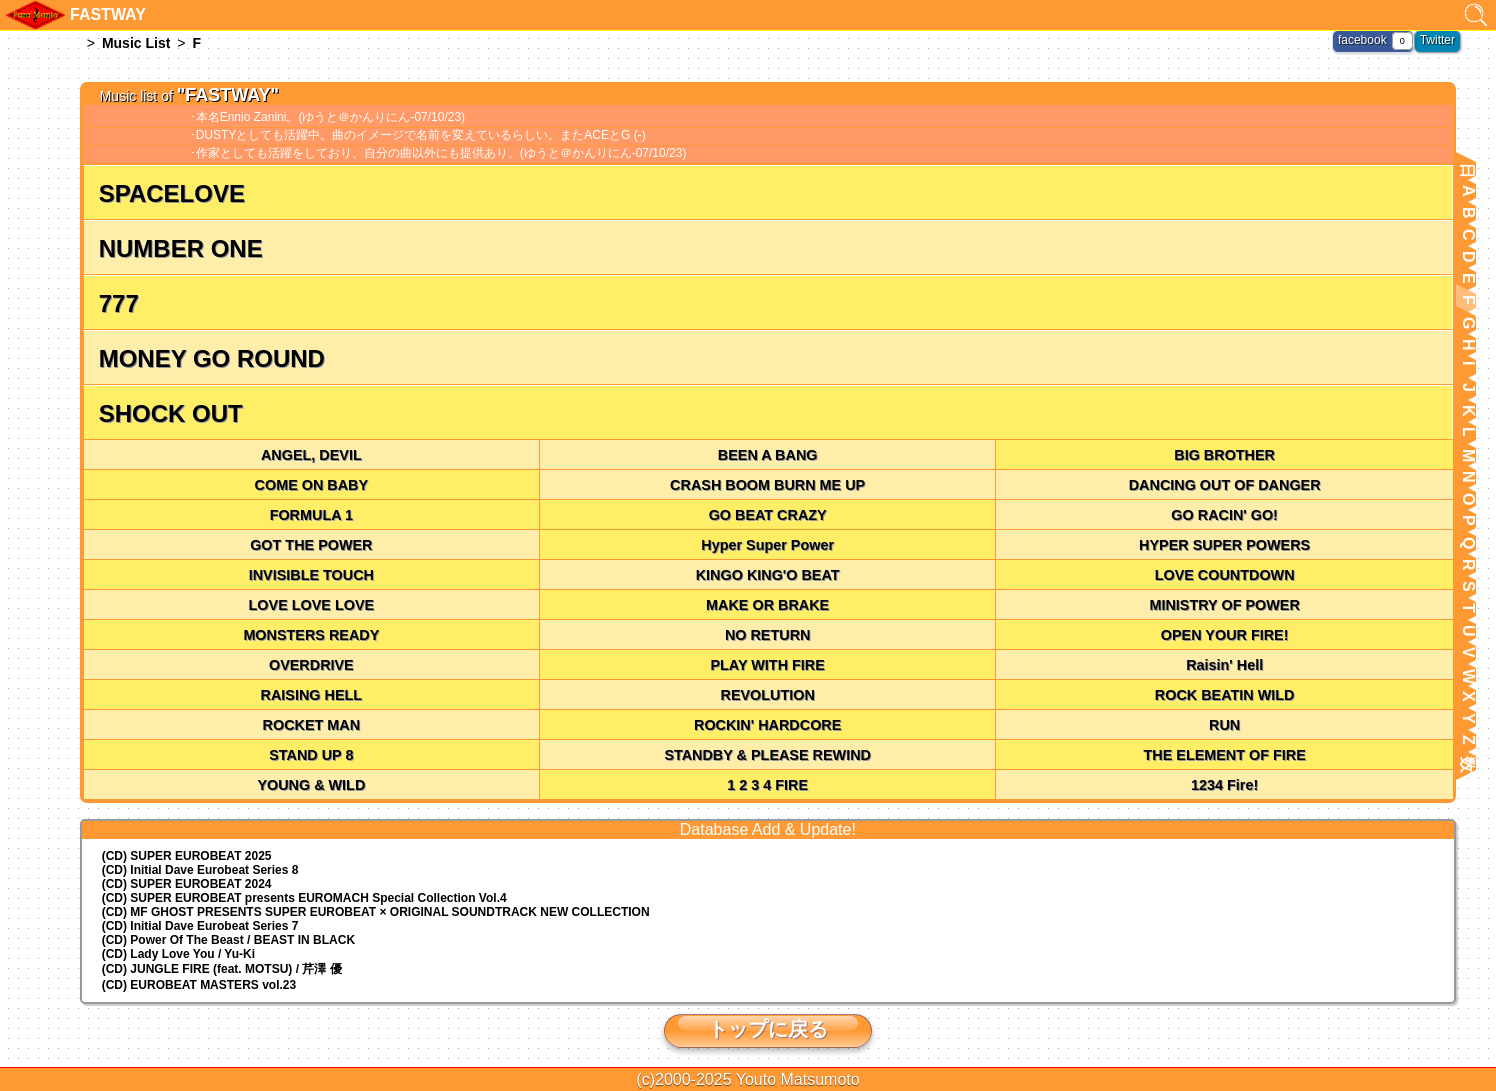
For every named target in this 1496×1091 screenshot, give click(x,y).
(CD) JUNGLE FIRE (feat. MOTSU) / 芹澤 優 (222, 969)
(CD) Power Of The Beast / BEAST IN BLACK (228, 940)
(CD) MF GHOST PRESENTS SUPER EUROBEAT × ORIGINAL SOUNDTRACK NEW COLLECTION (376, 912)
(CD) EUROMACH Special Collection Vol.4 (304, 898)
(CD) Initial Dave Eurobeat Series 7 (200, 926)
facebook (1362, 40)
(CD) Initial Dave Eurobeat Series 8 (200, 870)
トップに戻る (768, 1029)
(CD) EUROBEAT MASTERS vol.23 (199, 985)
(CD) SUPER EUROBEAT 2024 (187, 884)
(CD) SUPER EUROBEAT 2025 (187, 856)
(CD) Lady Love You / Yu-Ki (178, 954)
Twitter (1437, 40)
